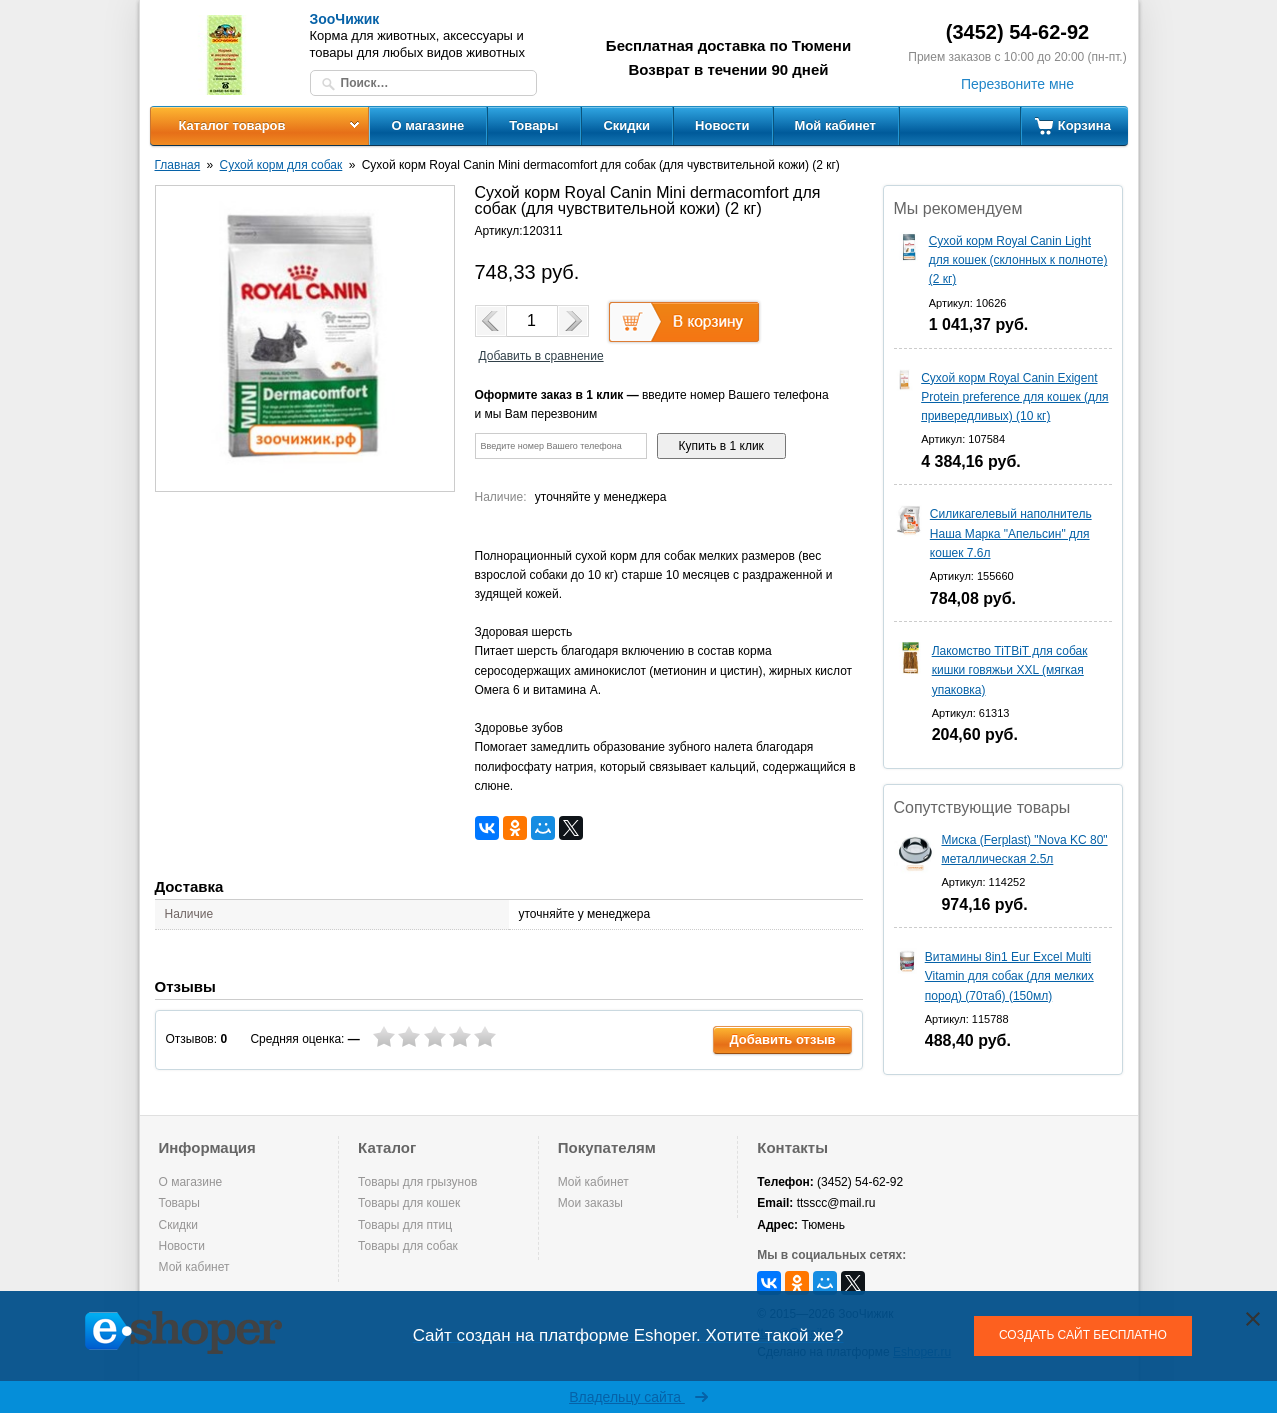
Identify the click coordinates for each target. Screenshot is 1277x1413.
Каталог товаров (231, 125)
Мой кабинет (835, 125)
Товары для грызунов (417, 1182)
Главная (178, 165)
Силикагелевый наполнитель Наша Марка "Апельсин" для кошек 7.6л (1011, 533)
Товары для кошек (409, 1203)
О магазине (428, 125)
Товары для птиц (405, 1225)
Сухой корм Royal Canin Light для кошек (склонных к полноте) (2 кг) (1018, 260)
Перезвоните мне (1017, 84)
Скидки (626, 125)
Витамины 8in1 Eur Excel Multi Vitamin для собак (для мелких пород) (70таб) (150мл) (1009, 976)
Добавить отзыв (782, 1039)
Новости (722, 125)
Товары (533, 125)
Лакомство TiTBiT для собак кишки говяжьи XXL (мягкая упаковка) (1010, 670)
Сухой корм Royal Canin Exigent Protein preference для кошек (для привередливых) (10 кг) (1014, 397)
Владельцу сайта (638, 1397)
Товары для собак (408, 1246)
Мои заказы (590, 1203)
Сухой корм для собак (281, 165)
